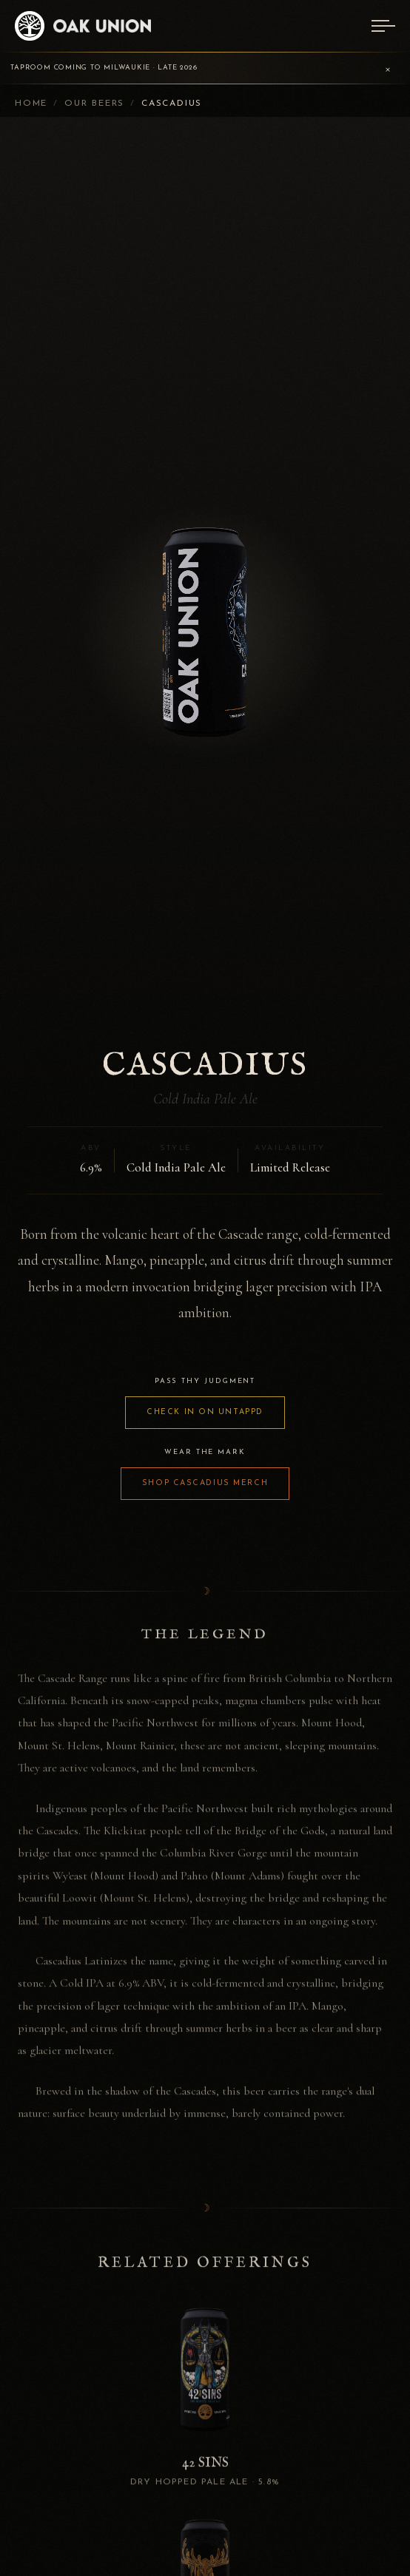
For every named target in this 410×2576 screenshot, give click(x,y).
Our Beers (94, 103)
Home (31, 103)
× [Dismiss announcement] (388, 67)
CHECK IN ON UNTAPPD (205, 1412)
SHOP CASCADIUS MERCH (205, 1483)
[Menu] (383, 26)
